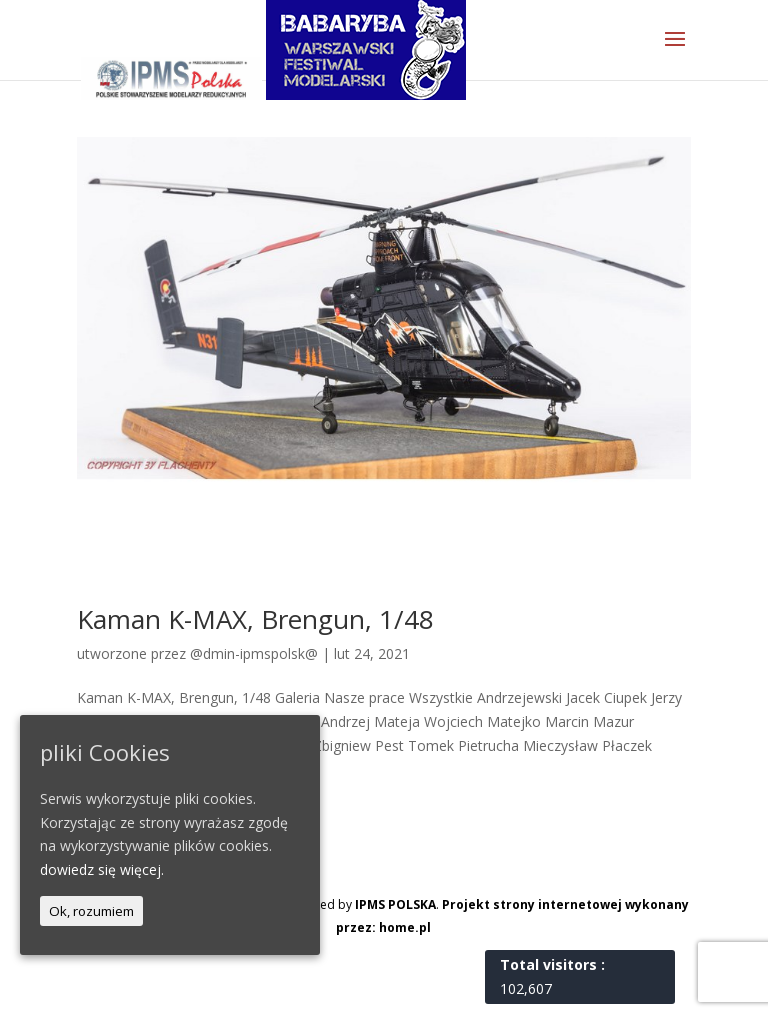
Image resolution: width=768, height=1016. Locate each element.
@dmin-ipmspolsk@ (254, 653)
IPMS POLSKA (395, 904)
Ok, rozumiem (91, 911)
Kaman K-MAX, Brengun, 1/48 (255, 619)
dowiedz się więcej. (102, 869)
